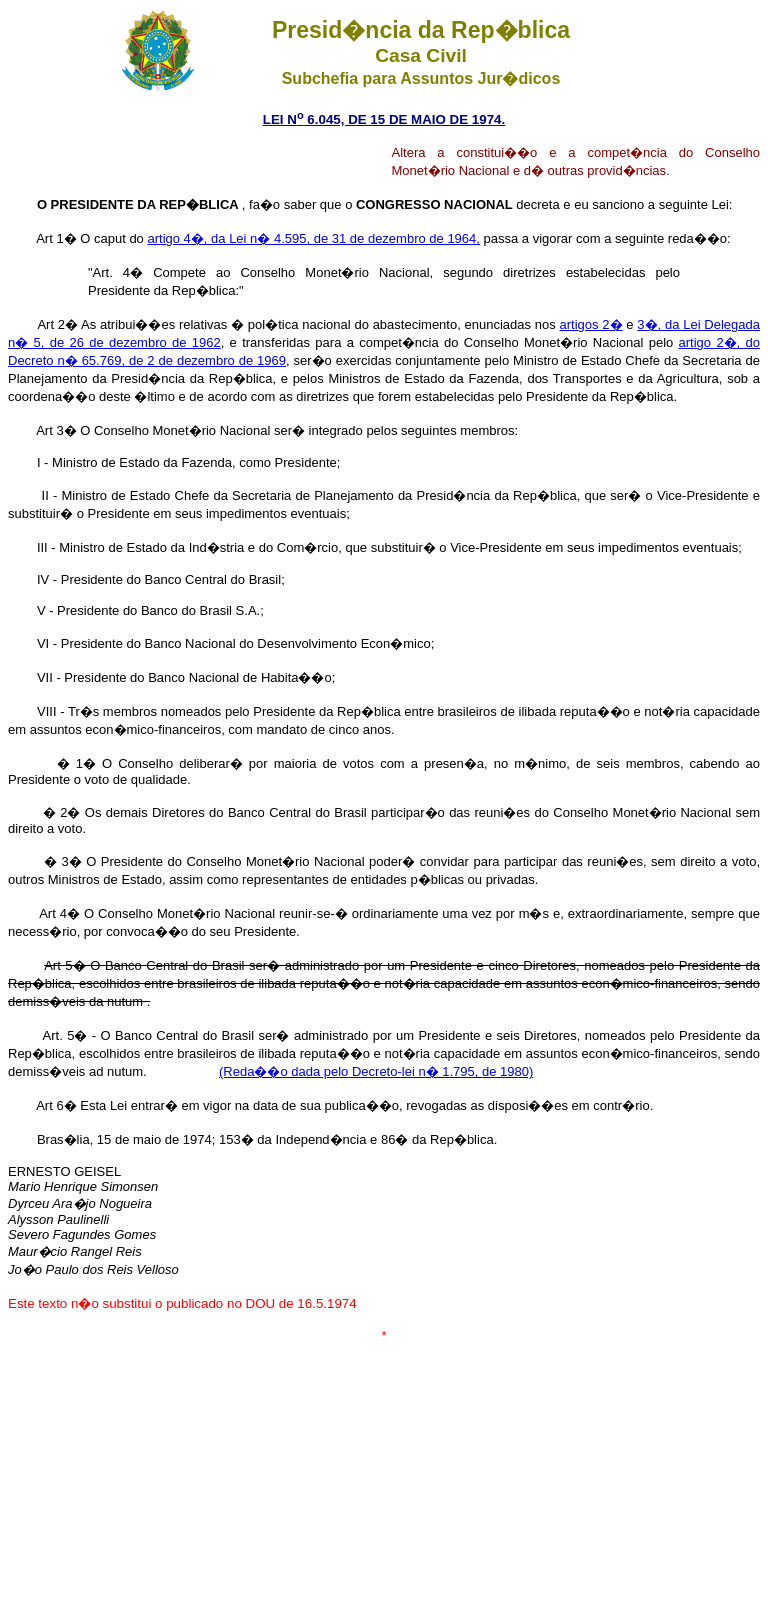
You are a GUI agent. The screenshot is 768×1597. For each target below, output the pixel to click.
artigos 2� (591, 324)
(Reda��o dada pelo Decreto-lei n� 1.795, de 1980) (376, 1071)
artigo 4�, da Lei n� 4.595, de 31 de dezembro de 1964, (313, 238)
